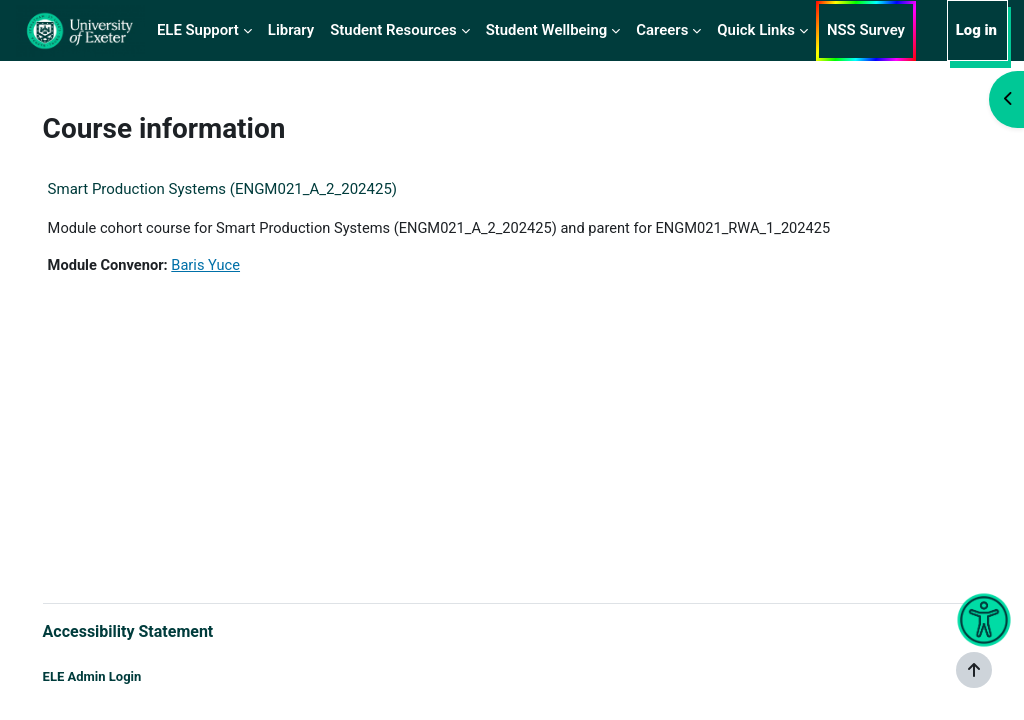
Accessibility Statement (156, 630)
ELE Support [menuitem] (198, 30)
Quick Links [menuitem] (756, 30)
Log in (976, 30)
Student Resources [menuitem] (393, 30)
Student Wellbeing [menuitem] (547, 30)
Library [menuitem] (291, 30)
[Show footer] (974, 670)
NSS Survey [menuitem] (866, 30)
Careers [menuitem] (662, 30)
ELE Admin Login (120, 677)
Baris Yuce (237, 266)
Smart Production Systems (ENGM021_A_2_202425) (250, 189)
